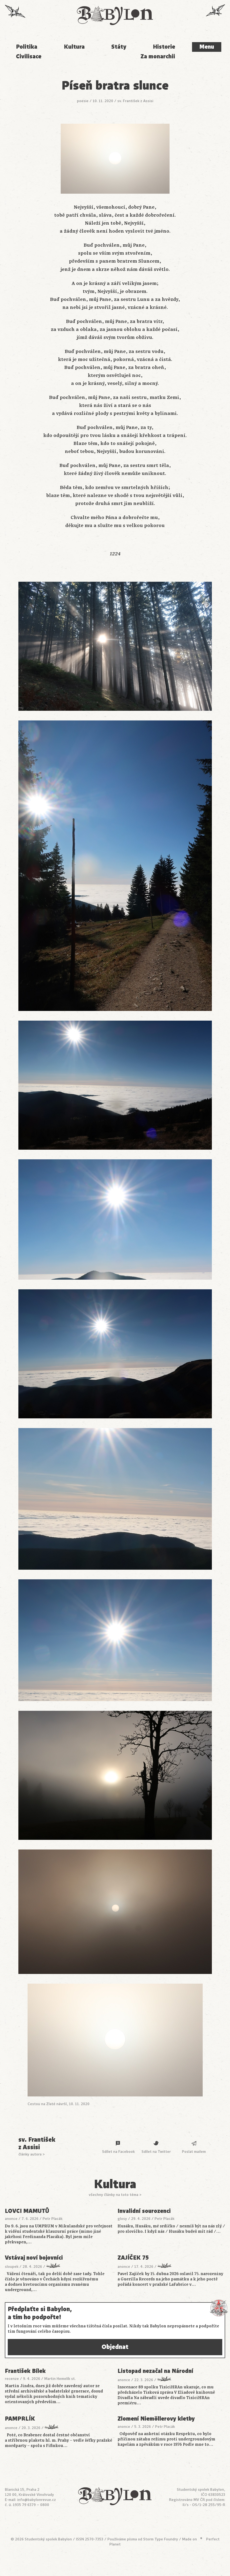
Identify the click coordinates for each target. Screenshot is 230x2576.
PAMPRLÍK (20, 2418)
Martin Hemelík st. (60, 2378)
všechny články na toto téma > (115, 2194)
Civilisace (28, 56)
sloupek (11, 2266)
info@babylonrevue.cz (36, 2499)
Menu (206, 47)
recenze (12, 2378)
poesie (83, 101)
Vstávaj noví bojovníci (34, 2258)
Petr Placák (52, 2218)
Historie (164, 47)
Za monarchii (158, 56)
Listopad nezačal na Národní (155, 2371)
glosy (122, 2218)
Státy (118, 47)
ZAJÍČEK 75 (133, 2258)
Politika (26, 47)
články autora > (31, 2154)
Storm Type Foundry (160, 2539)
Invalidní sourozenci (144, 2211)
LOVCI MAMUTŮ (27, 2211)
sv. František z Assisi (135, 101)
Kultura (74, 47)
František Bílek (25, 2371)
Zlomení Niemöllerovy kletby (156, 2418)
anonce (11, 2218)
